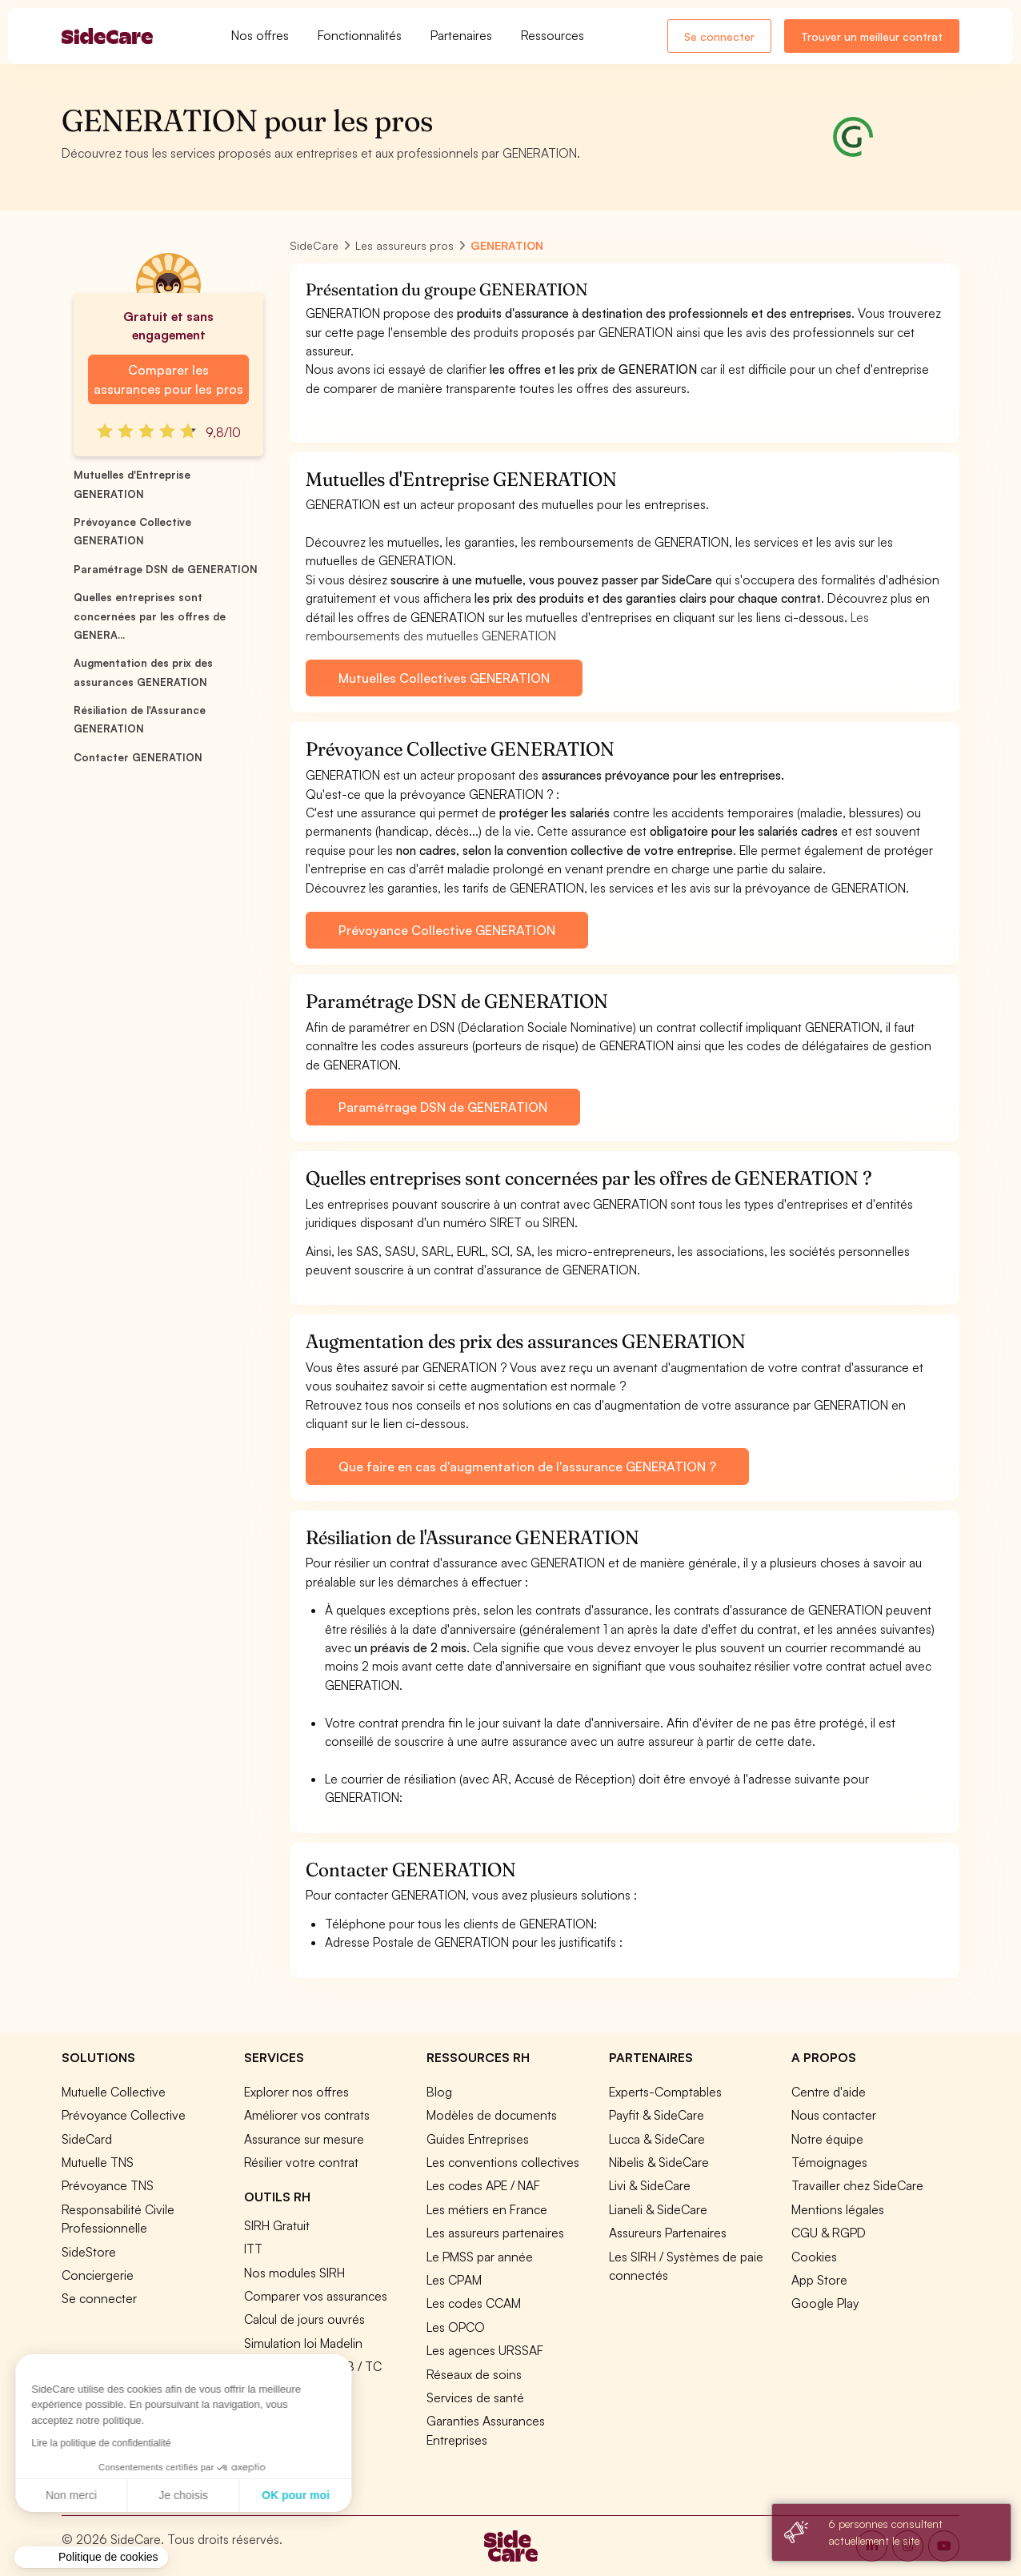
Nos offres (260, 35)
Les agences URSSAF (484, 2350)
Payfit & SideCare (656, 2115)
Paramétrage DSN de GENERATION (166, 569)
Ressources (552, 35)
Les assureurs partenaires (495, 2233)
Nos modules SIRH (294, 2273)
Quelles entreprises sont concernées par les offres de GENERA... (150, 616)
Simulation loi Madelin (303, 2343)
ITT (253, 2249)
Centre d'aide (828, 2092)
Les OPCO (455, 2327)
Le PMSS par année (479, 2257)
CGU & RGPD (828, 2233)
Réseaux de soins (474, 2374)
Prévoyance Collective (124, 2115)
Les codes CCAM (473, 2303)
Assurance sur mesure (304, 2139)
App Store (819, 2280)
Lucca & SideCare (657, 2139)
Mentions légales (837, 2209)
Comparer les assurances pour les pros (168, 379)
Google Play (825, 2303)
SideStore (89, 2252)
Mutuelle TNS (98, 2162)
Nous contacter (833, 2115)
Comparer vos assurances (315, 2296)
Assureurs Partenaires (668, 2233)
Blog (439, 2092)
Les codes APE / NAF (483, 2185)
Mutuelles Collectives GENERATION (444, 678)
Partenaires (461, 35)
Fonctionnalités (360, 35)
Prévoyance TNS (108, 2185)
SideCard (87, 2139)
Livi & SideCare (650, 2185)
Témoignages (829, 2162)
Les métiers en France (486, 2209)
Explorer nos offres (296, 2092)
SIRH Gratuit (277, 2225)
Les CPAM (454, 2280)
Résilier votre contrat (301, 2162)
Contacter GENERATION (138, 757)
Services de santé (475, 2397)
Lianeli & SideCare (658, 2209)
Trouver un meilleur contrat (872, 36)
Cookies (814, 2257)
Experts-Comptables (665, 2092)
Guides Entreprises (477, 2139)
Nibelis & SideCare (659, 2162)
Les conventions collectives (502, 2162)
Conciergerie (98, 2275)
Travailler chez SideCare (857, 2185)
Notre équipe (827, 2139)
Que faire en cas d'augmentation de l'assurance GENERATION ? (527, 1467)
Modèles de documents (491, 2115)
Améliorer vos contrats (307, 2115)
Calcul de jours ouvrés (304, 2319)
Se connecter (719, 36)
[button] (91, 2557)
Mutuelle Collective (114, 2092)
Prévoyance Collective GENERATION (446, 930)
